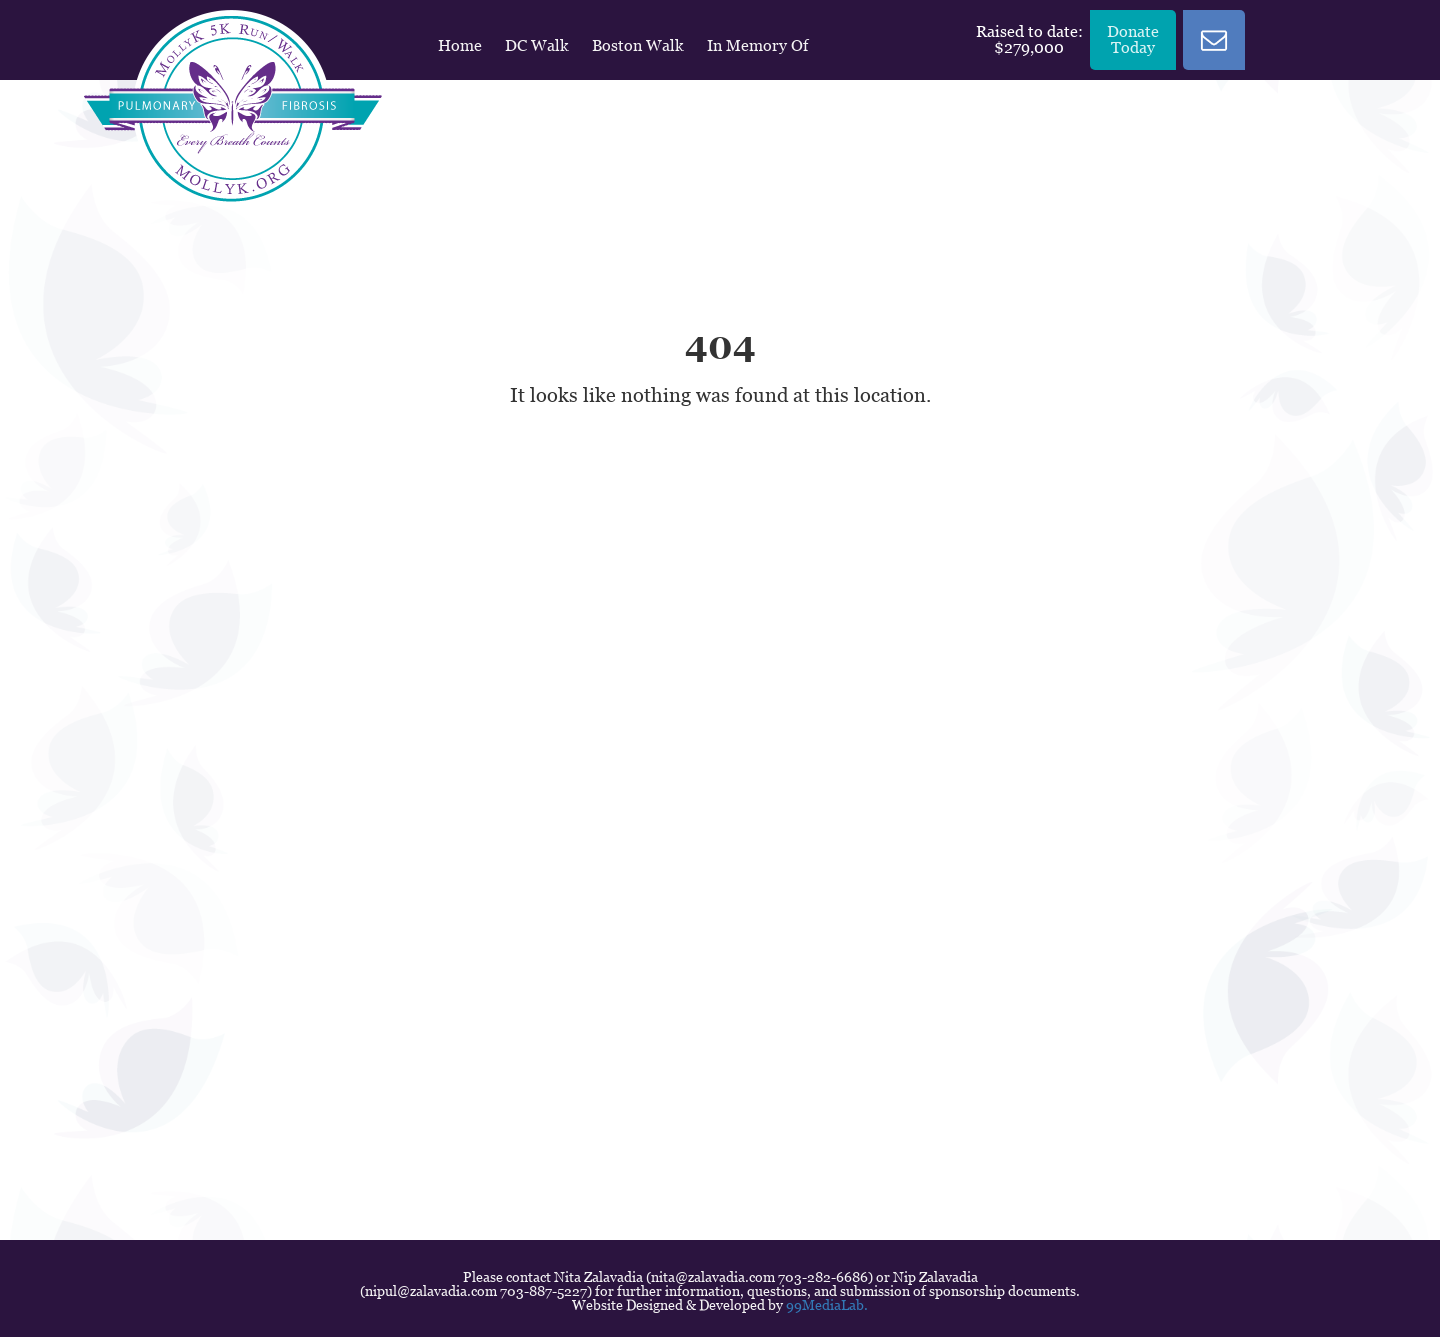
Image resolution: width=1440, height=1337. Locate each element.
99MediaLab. (827, 1305)
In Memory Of (757, 45)
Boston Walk (638, 45)
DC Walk (537, 45)
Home (460, 45)
